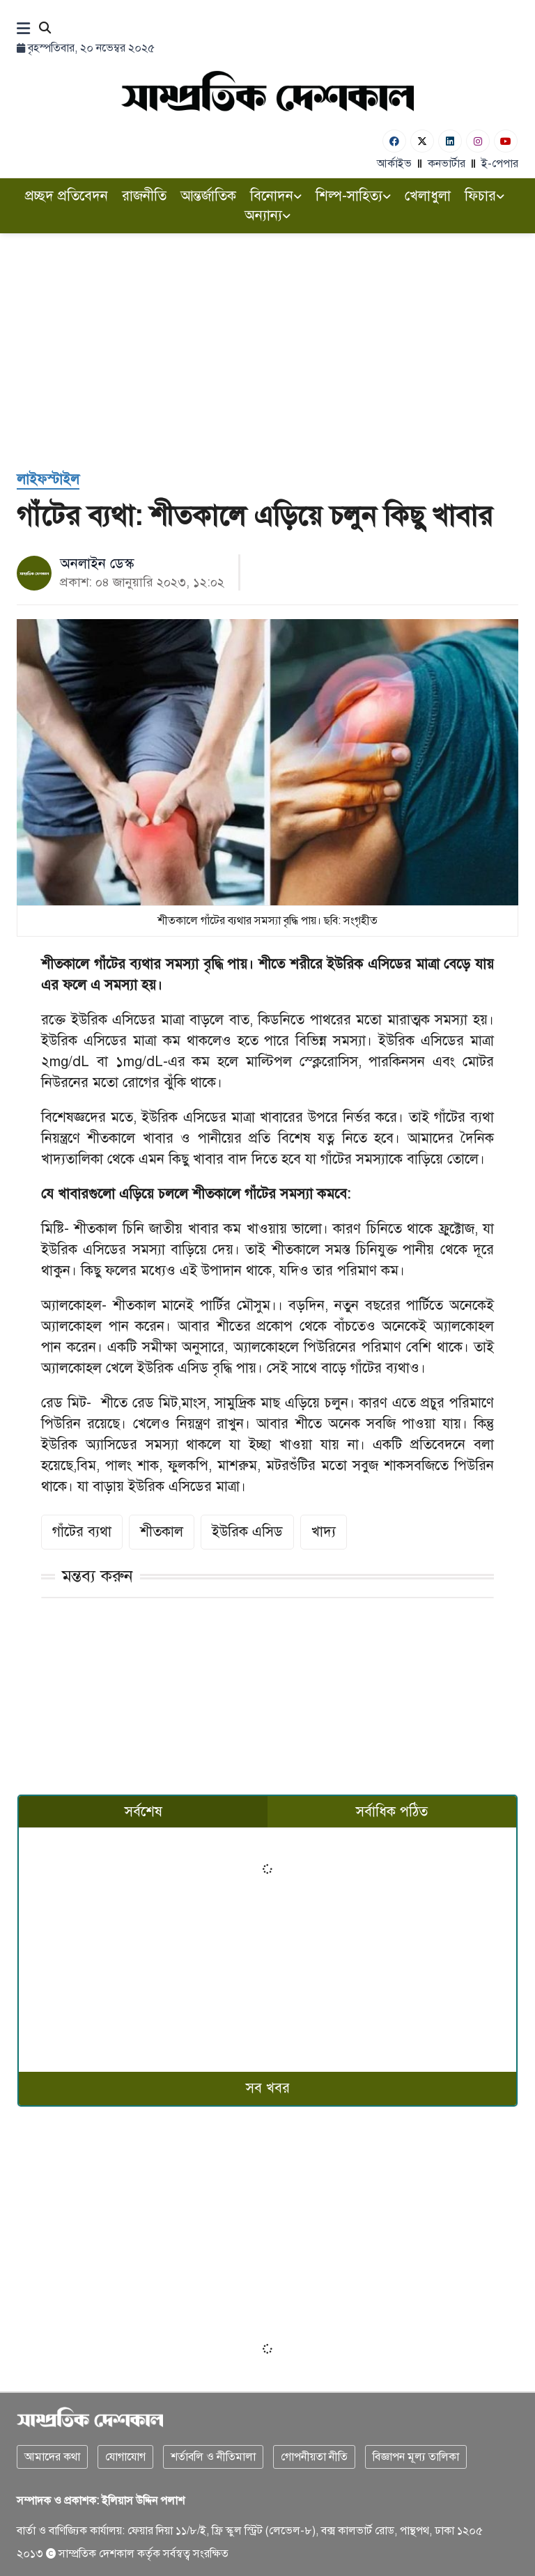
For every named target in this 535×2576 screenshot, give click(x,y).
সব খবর (268, 2088)
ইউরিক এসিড (247, 1531)
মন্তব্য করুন (97, 1576)
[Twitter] (422, 141)
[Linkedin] (450, 141)
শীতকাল (161, 1531)
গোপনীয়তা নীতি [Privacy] (314, 2457)
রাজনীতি (144, 196)
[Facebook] (394, 141)
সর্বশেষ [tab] (143, 1811)
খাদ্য (323, 1531)
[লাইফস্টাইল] (48, 480)
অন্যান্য (267, 215)
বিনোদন (276, 196)
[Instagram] (478, 141)
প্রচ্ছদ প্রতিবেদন (66, 196)
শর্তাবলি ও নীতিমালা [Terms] (213, 2457)
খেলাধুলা (428, 196)
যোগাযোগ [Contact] (125, 2457)
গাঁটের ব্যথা (81, 1531)
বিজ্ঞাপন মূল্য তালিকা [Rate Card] (416, 2457)
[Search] (45, 29)
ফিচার (484, 196)
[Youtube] (506, 141)
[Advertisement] (267, 337)
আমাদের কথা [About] (52, 2457)
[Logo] (267, 91)
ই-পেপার (499, 164)
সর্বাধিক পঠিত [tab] (392, 1811)
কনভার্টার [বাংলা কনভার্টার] (446, 164)
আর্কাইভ (394, 164)
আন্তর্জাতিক (208, 196)
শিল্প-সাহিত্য (353, 196)
